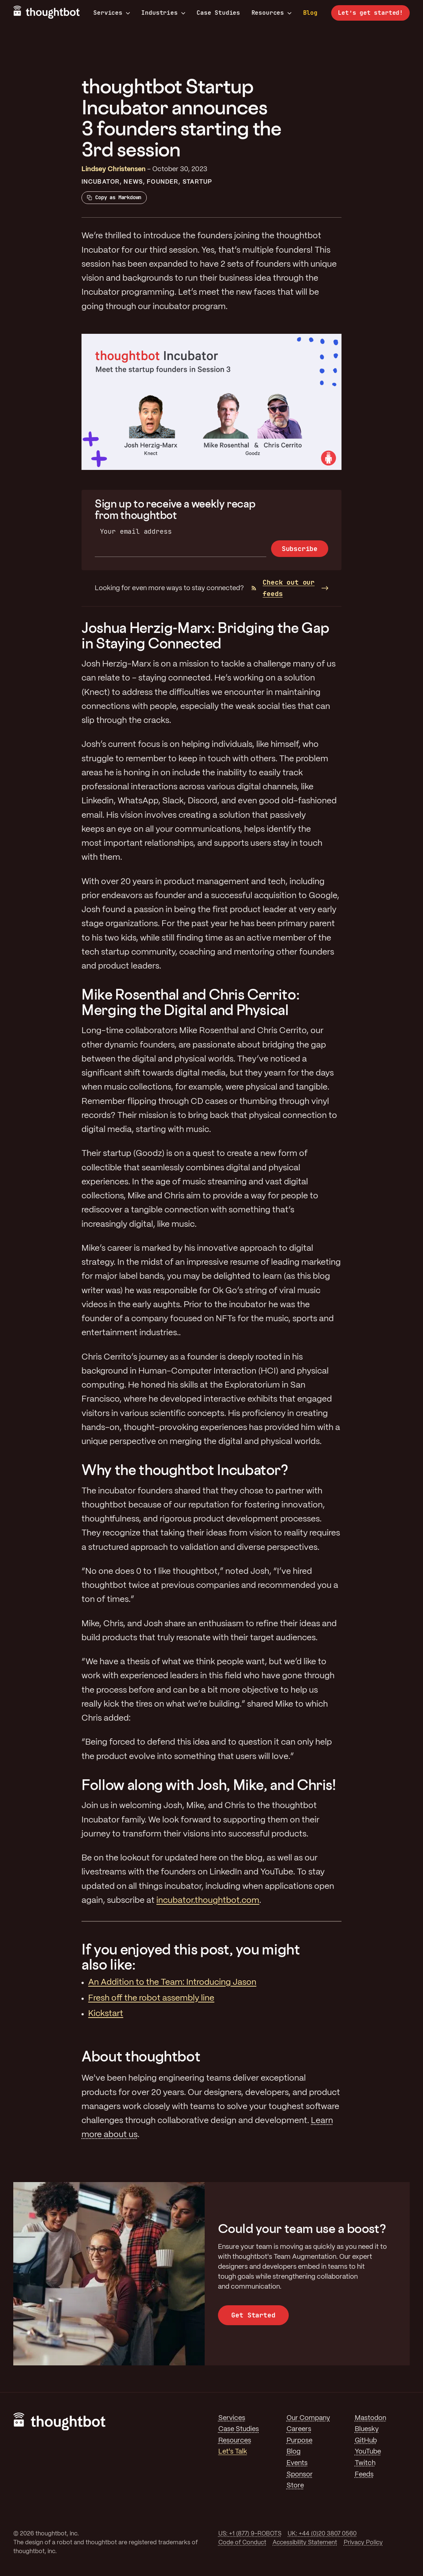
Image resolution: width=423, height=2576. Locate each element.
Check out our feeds (283, 588)
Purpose (299, 2440)
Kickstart (105, 2014)
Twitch (365, 2463)
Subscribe (300, 548)
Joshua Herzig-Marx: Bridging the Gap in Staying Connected (205, 635)
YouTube (368, 2451)
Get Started (253, 2315)
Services (111, 13)
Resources (272, 13)
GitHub (366, 2440)
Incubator (100, 182)
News (133, 182)
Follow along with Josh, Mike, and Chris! (209, 1784)
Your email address (136, 531)
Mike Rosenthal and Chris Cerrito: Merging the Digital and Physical (190, 1002)
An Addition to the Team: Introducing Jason (172, 1982)
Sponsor (300, 2474)
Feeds (364, 2474)
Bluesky (367, 2429)
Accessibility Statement (305, 2542)
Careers (299, 2429)
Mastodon (370, 2418)
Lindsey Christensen (114, 169)
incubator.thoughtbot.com (207, 1901)
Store (295, 2485)
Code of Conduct (242, 2542)
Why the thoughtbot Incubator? (185, 1469)
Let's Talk (232, 2451)
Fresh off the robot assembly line (151, 1998)
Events (297, 2463)
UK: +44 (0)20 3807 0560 (322, 2534)
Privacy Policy (363, 2542)
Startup (197, 182)
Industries (163, 13)
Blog (310, 13)
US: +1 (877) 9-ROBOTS (249, 2534)
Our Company (308, 2418)
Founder (162, 182)
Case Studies (218, 13)
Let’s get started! (370, 13)
